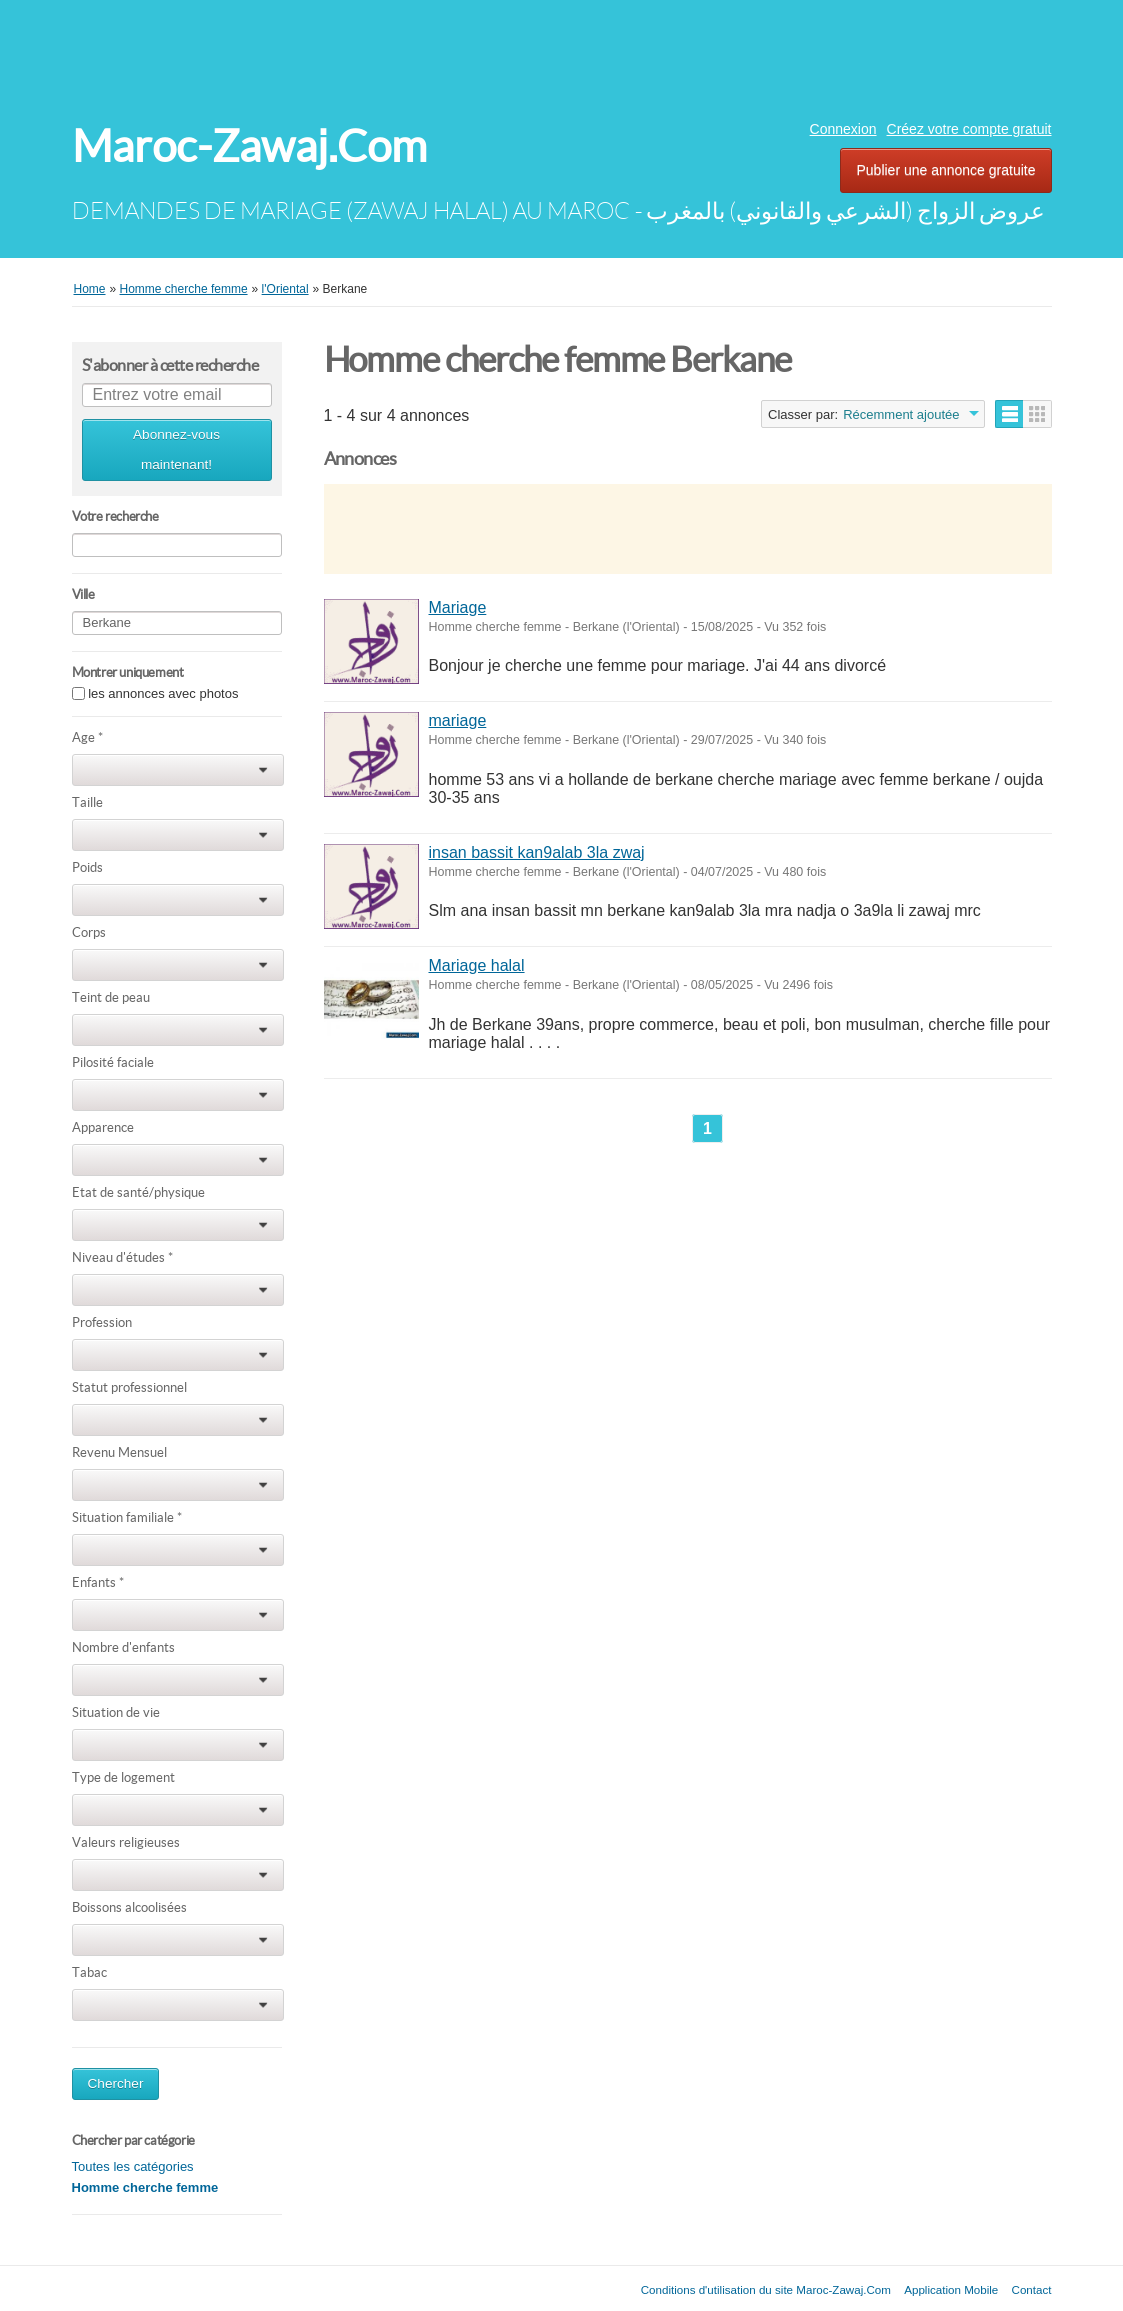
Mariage (458, 607)
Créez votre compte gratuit (969, 129)
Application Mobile (951, 2289)
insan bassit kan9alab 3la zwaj (537, 852)
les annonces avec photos (163, 693)
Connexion (843, 129)
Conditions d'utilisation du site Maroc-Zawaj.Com (766, 2289)
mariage (458, 720)
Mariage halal (477, 965)
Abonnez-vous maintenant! (176, 449)
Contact (1032, 2289)
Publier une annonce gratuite (945, 170)
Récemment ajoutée (901, 414)
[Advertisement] (562, 55)
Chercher (116, 2083)
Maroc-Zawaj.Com (249, 146)
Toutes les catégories (133, 2166)
